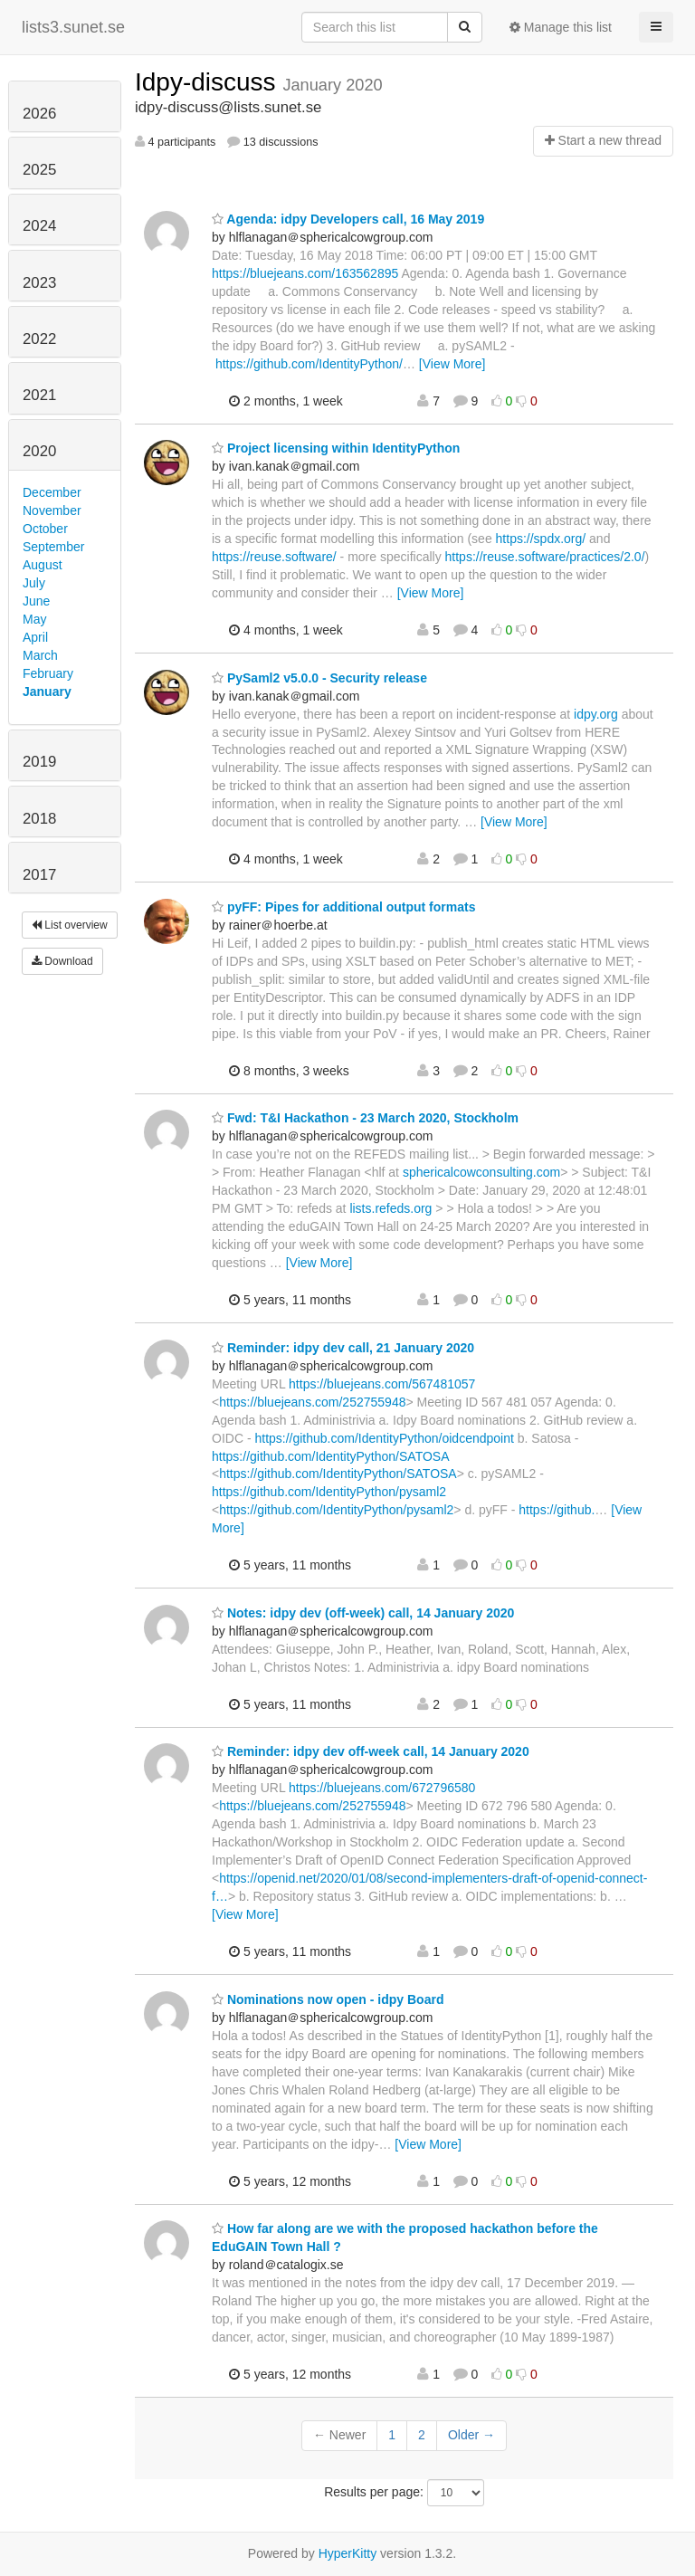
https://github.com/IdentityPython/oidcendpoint (383, 1438)
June (36, 601)
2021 (39, 395)
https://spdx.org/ (541, 538)
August (42, 565)
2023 (39, 282)
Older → (471, 2435)
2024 (39, 225)
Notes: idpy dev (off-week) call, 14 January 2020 (363, 1613)
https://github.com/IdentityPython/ (309, 364)
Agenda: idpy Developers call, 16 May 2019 (348, 219)
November (52, 510)
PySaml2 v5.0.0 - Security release (319, 678)
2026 (39, 113)
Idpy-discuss (208, 82)
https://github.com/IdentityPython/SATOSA (330, 1456)
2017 (39, 874)
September (53, 546)
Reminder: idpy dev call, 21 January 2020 (343, 1347)
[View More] (452, 364)
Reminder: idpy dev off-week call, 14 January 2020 (370, 1751)
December (52, 492)
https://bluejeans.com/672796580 (382, 1787)
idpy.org (596, 714)
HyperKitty (348, 2553)
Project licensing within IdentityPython (336, 448)
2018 (39, 818)
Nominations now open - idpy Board (327, 1999)
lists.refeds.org (390, 1208)
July (34, 583)
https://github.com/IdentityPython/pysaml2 (329, 1491)
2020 (39, 451)
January (47, 691)
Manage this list (560, 27)
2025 (39, 169)
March (40, 655)
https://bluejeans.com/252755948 (312, 1402)
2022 (39, 339)
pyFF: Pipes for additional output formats (343, 907)
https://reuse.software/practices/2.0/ (545, 556)
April (35, 637)
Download (62, 961)
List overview (70, 925)
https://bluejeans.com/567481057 (382, 1384)
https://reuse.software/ (274, 556)
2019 (39, 761)
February (48, 673)
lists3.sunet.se (73, 27)
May (34, 619)
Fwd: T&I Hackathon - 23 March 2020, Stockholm (365, 1118)
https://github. (557, 1510)
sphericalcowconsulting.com (481, 1172)
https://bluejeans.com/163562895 (305, 273)
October (45, 528)
